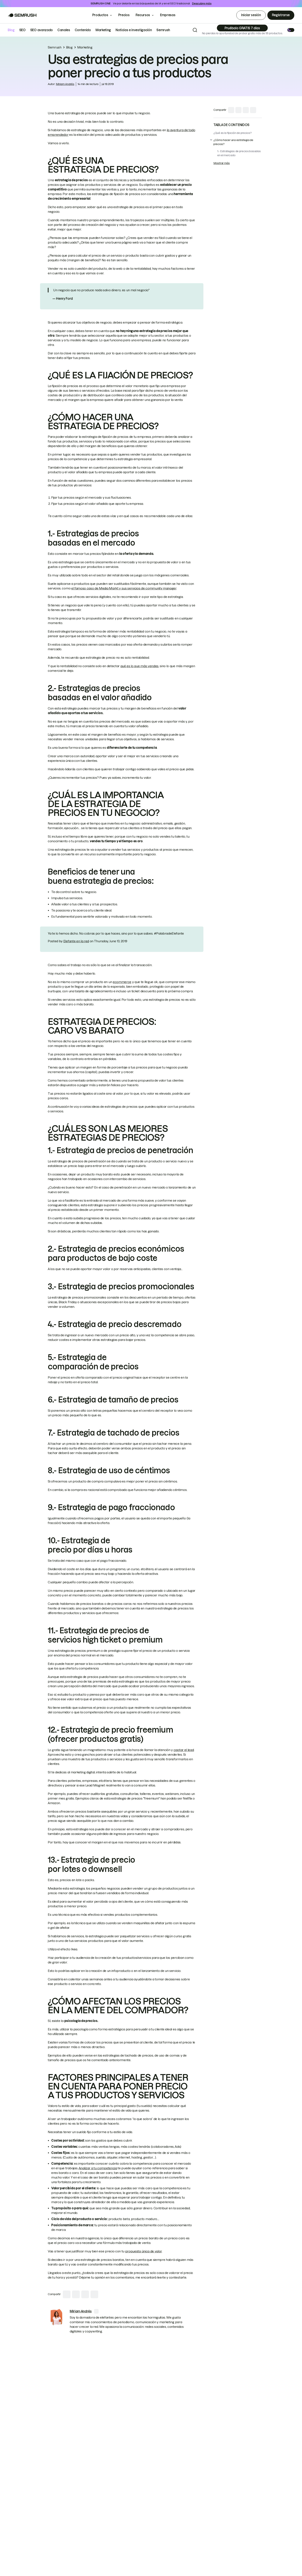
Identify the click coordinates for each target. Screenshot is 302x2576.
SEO (22, 30)
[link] (56, 2317)
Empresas (170, 15)
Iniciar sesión (251, 15)
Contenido (83, 30)
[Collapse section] (211, 139)
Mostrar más (221, 163)
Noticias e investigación (134, 30)
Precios (124, 15)
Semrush (163, 30)
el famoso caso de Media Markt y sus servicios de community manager (123, 588)
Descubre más (201, 3)
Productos (100, 15)
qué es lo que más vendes (139, 666)
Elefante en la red (76, 941)
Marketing (103, 30)
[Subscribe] (242, 28)
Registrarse (281, 15)
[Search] (195, 30)
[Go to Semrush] (22, 15)
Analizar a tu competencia (98, 2168)
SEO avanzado (41, 30)
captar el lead (184, 1750)
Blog (11, 30)
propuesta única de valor (143, 2251)
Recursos (143, 15)
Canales (63, 30)
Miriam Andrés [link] (65, 84)
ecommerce (122, 982)
